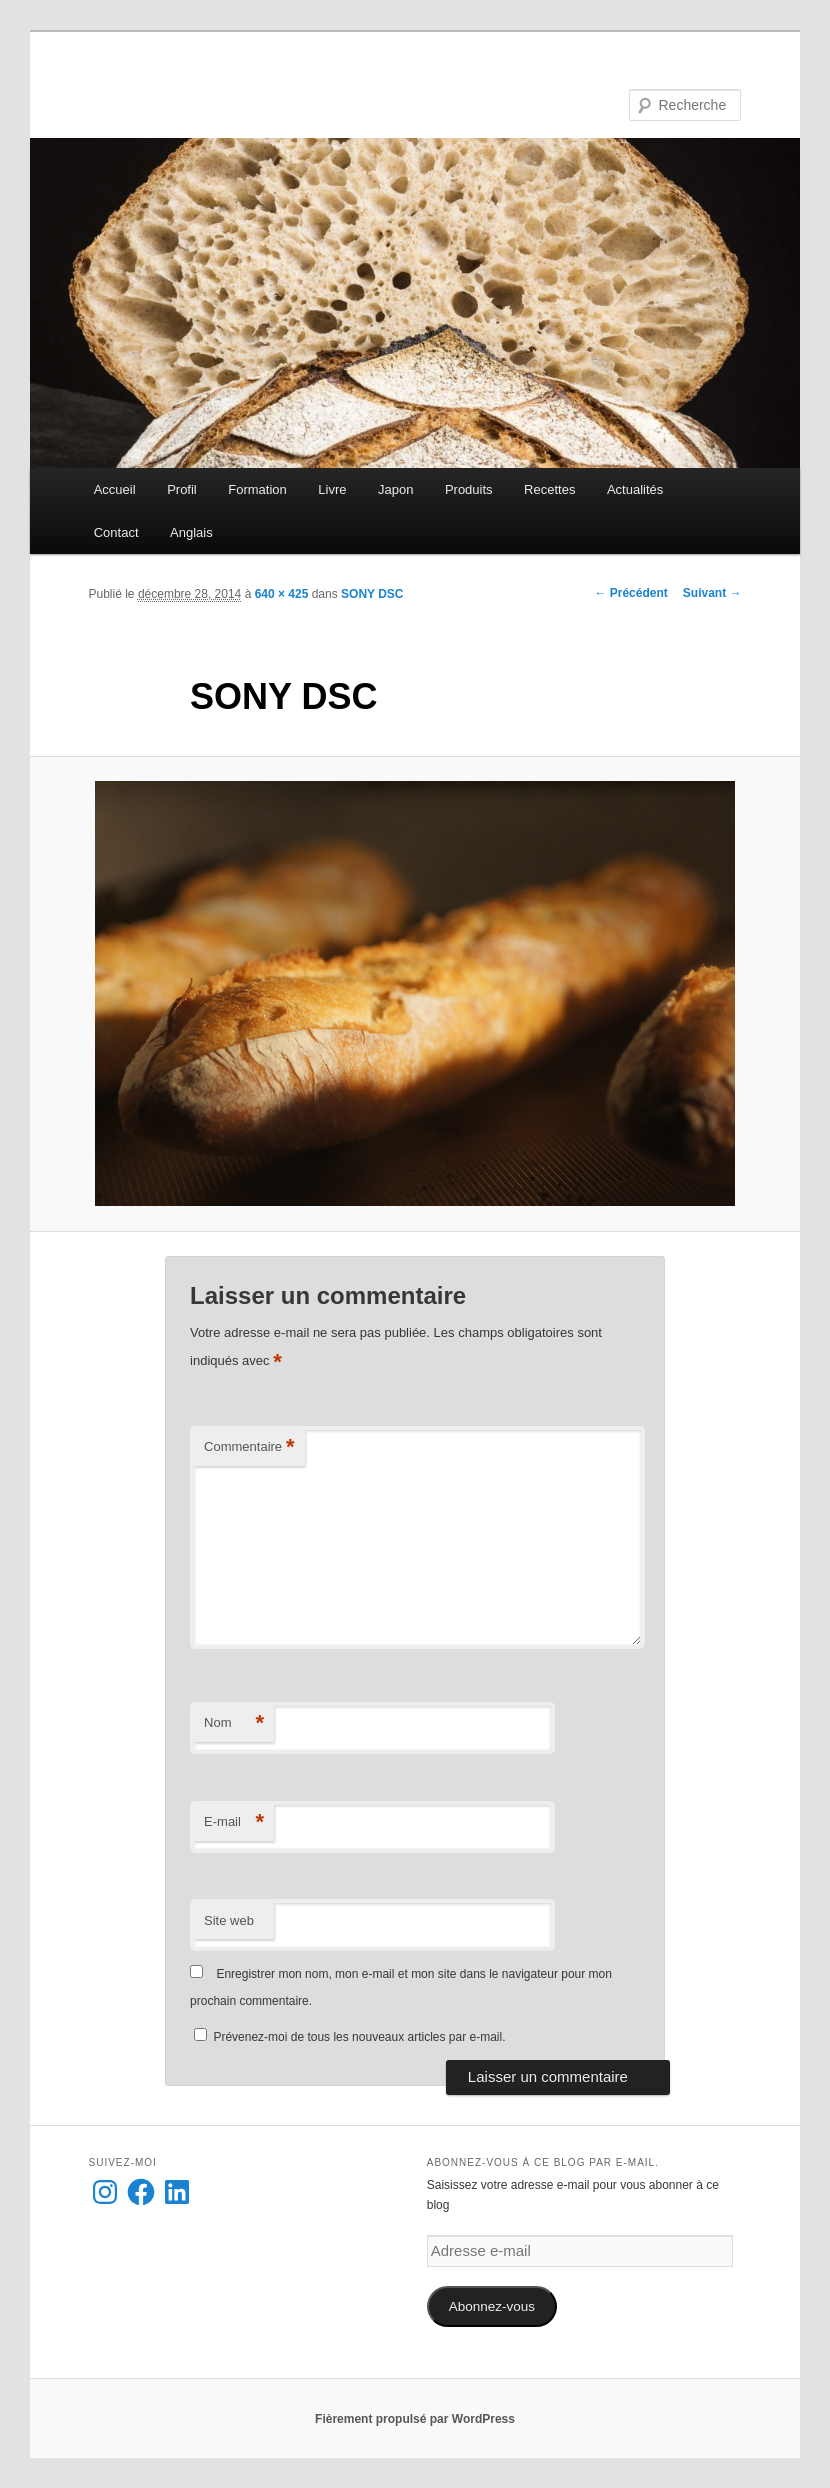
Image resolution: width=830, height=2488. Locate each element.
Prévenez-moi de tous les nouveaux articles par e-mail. (359, 2037)
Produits (469, 489)
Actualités (635, 489)
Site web (229, 1920)
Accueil (115, 489)
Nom (234, 1723)
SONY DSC (372, 594)
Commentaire (249, 1447)
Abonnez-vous (492, 2306)
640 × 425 (282, 594)
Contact (116, 532)
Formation (257, 489)
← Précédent (630, 593)
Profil (182, 489)
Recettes (549, 489)
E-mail (234, 1822)
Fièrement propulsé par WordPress (415, 2419)
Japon (395, 489)
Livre (332, 489)
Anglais (191, 532)
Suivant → (712, 593)
